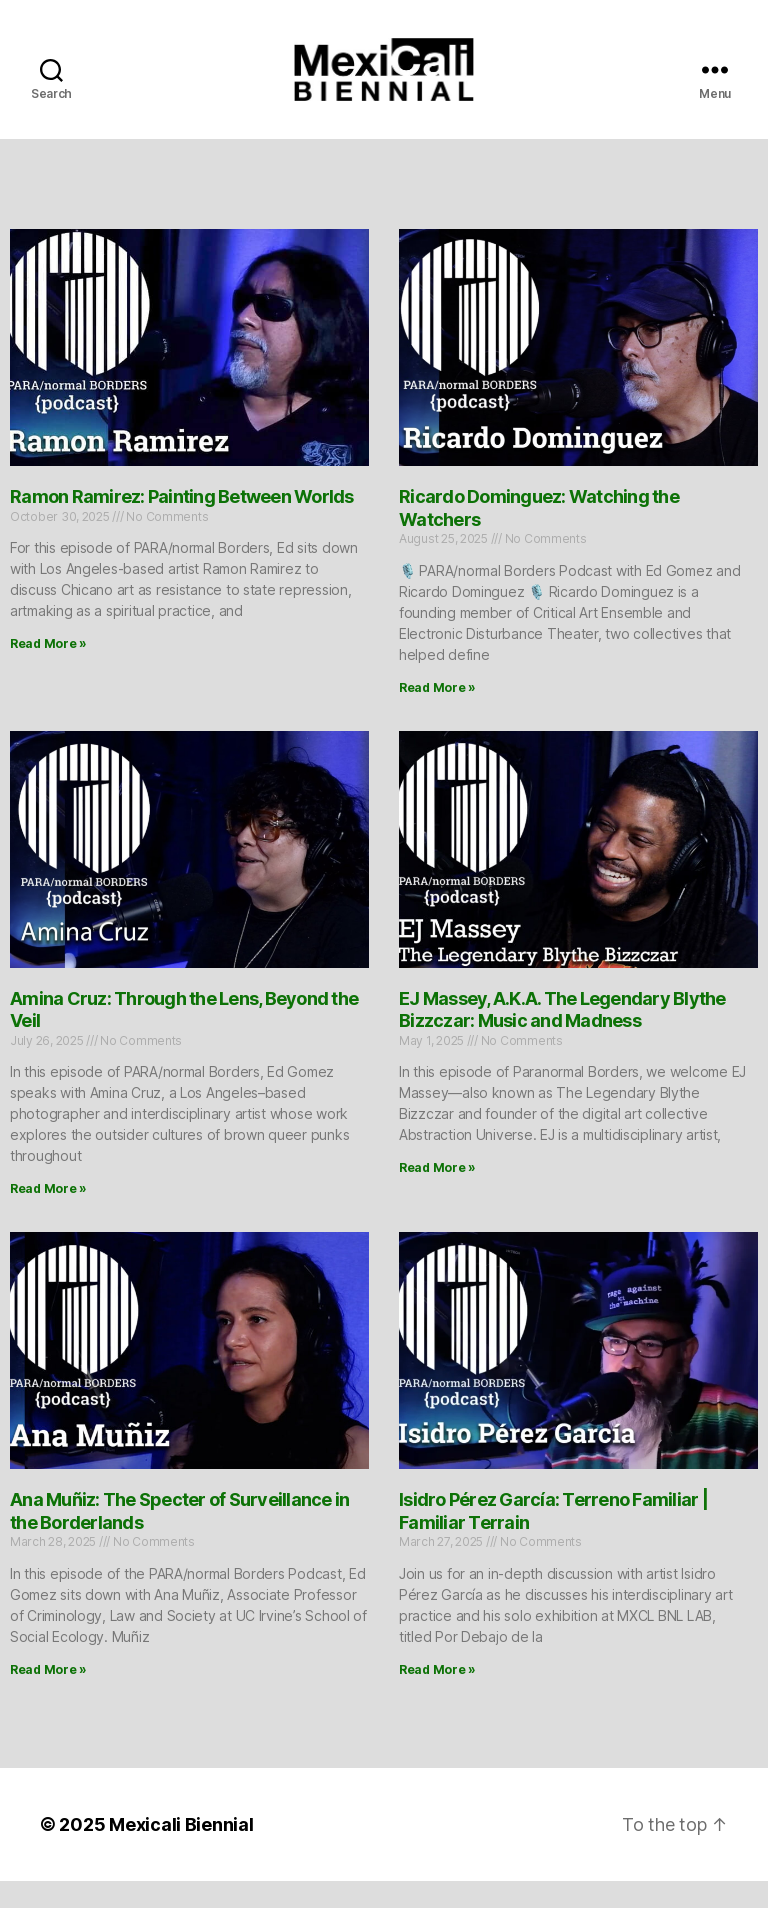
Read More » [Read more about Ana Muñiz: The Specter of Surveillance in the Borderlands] (48, 1696)
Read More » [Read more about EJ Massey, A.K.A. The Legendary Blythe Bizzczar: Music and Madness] (437, 1194)
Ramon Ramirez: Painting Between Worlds (182, 523)
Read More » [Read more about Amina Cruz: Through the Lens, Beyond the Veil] (48, 1215)
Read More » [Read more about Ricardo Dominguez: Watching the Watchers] (437, 714)
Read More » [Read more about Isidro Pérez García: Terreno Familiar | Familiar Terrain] (437, 1696)
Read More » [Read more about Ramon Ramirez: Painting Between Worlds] (48, 670)
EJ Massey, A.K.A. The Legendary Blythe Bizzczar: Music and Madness (562, 1036)
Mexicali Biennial (181, 1851)
